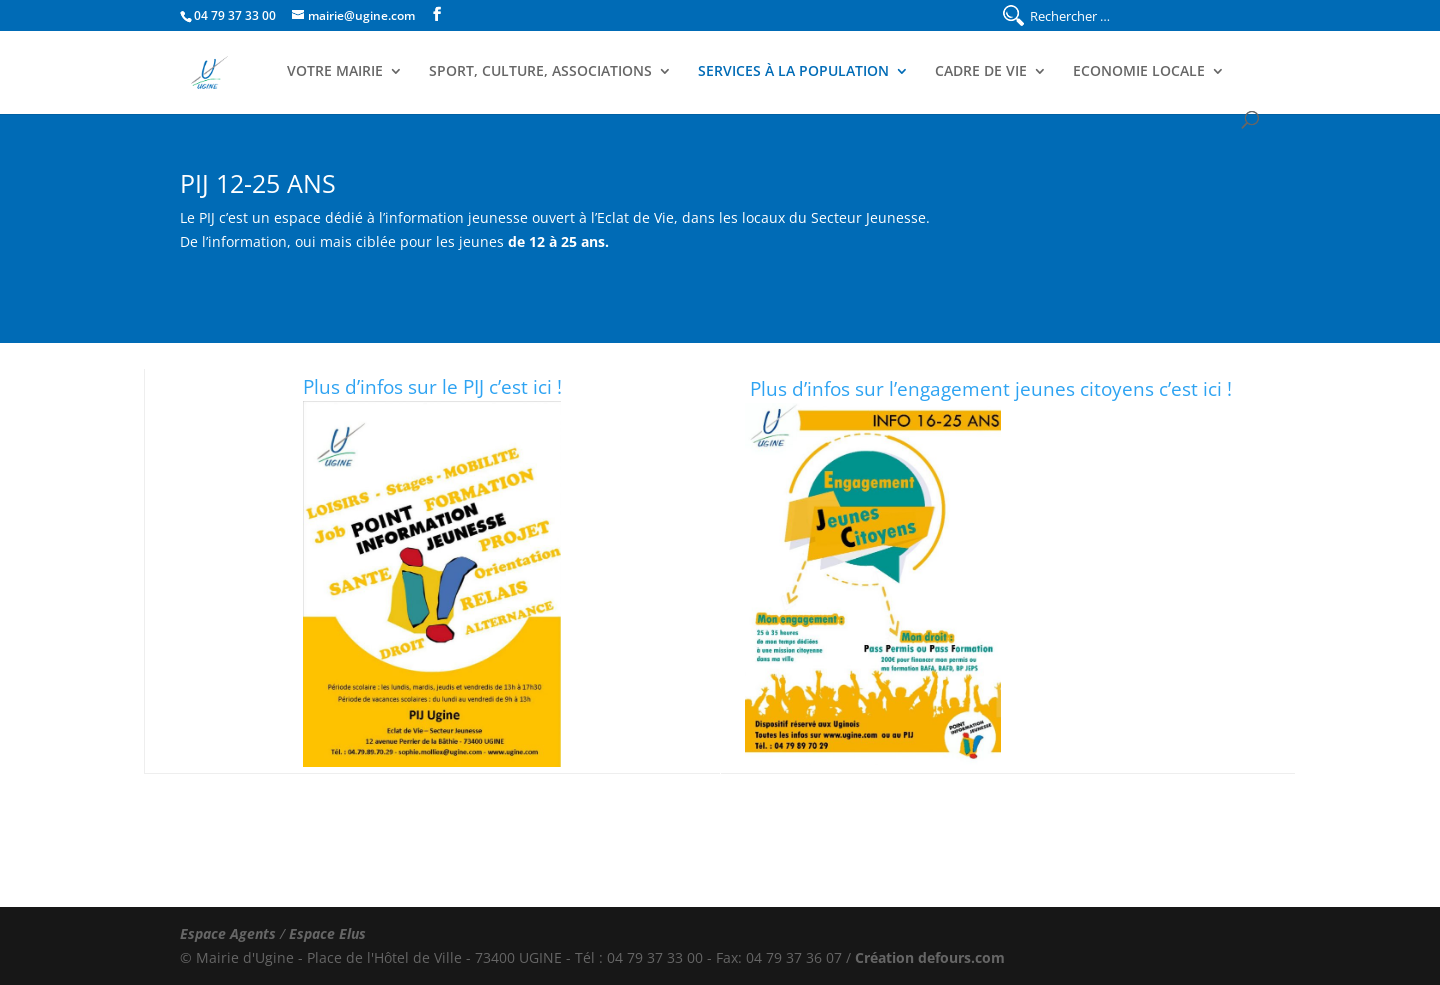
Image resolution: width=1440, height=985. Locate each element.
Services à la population (793, 72)
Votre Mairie (335, 72)
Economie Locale (1139, 72)
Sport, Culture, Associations (540, 72)
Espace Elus (327, 933)
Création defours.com (930, 957)
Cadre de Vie (981, 72)
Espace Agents (228, 933)
